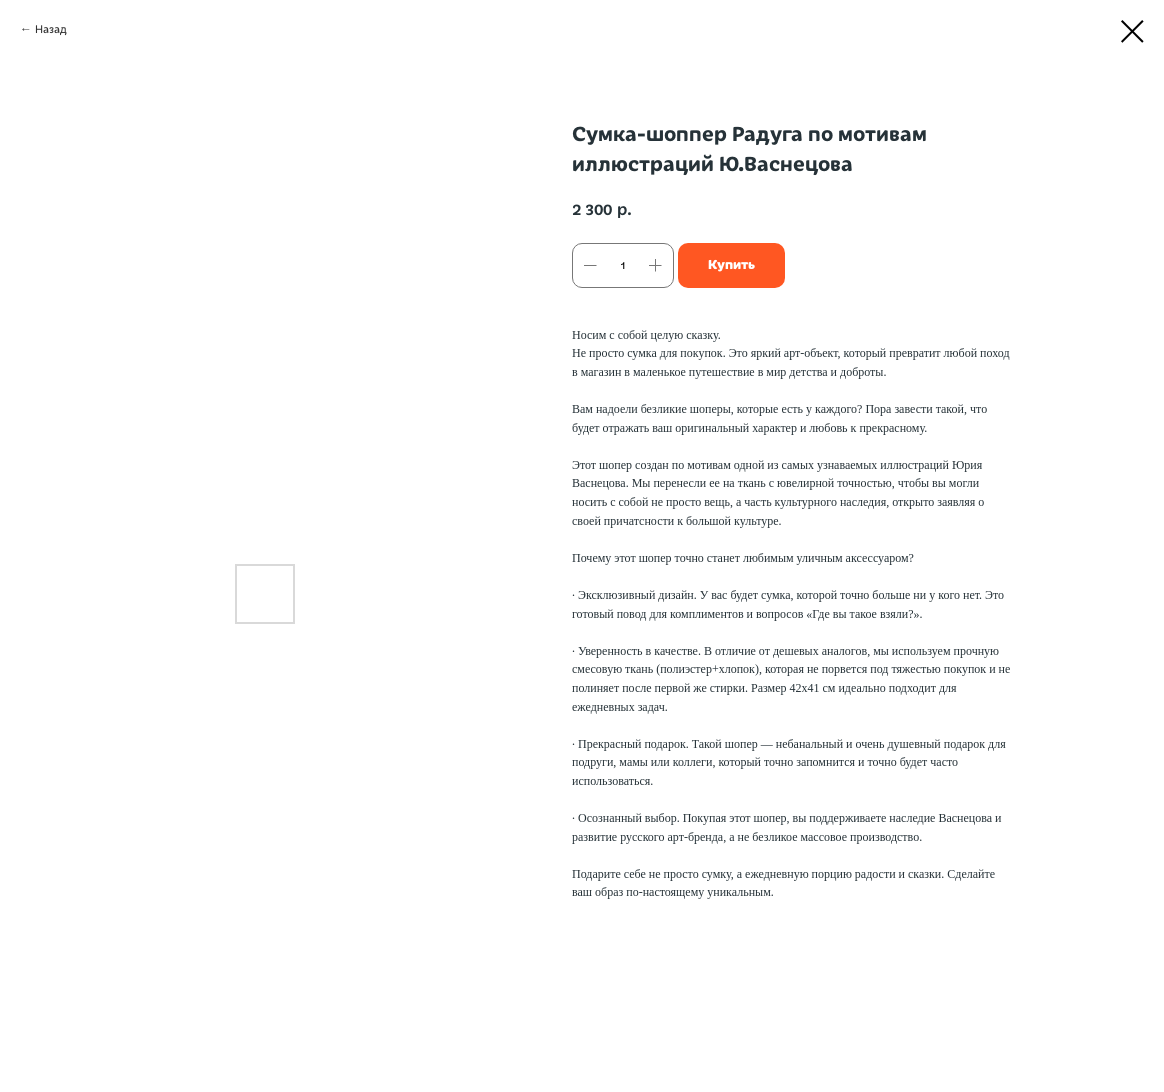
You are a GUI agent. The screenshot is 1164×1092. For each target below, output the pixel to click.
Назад (51, 29)
